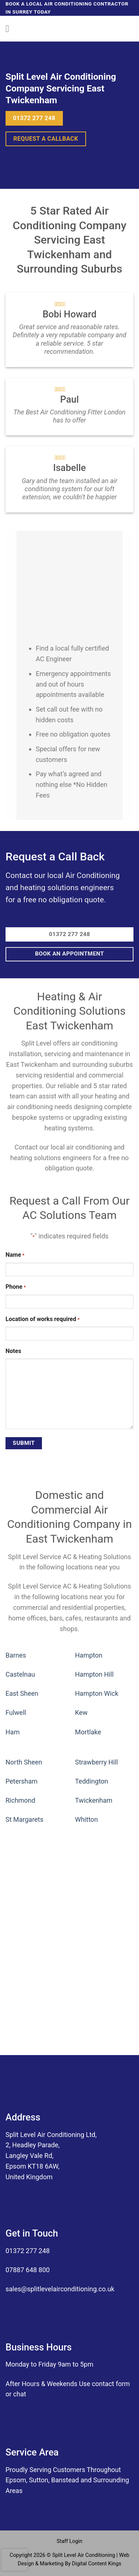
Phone (16, 1287)
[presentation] (14, 2560)
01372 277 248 (28, 2251)
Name (15, 1255)
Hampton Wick (96, 1693)
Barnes (16, 1655)
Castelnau (20, 1674)
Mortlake (88, 1732)
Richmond (20, 1800)
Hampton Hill (94, 1674)
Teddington (91, 1781)
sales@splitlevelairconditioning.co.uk (60, 2289)
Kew (81, 1712)
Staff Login (69, 2541)
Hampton (88, 1655)
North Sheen (24, 1762)
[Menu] (10, 29)
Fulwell (16, 1712)
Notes (13, 1351)
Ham (12, 1732)
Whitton (86, 1819)
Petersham (22, 1781)
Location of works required (42, 1320)
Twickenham (94, 1800)
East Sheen (22, 1693)
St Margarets (24, 1819)
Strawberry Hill (96, 1762)
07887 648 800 (28, 2270)
